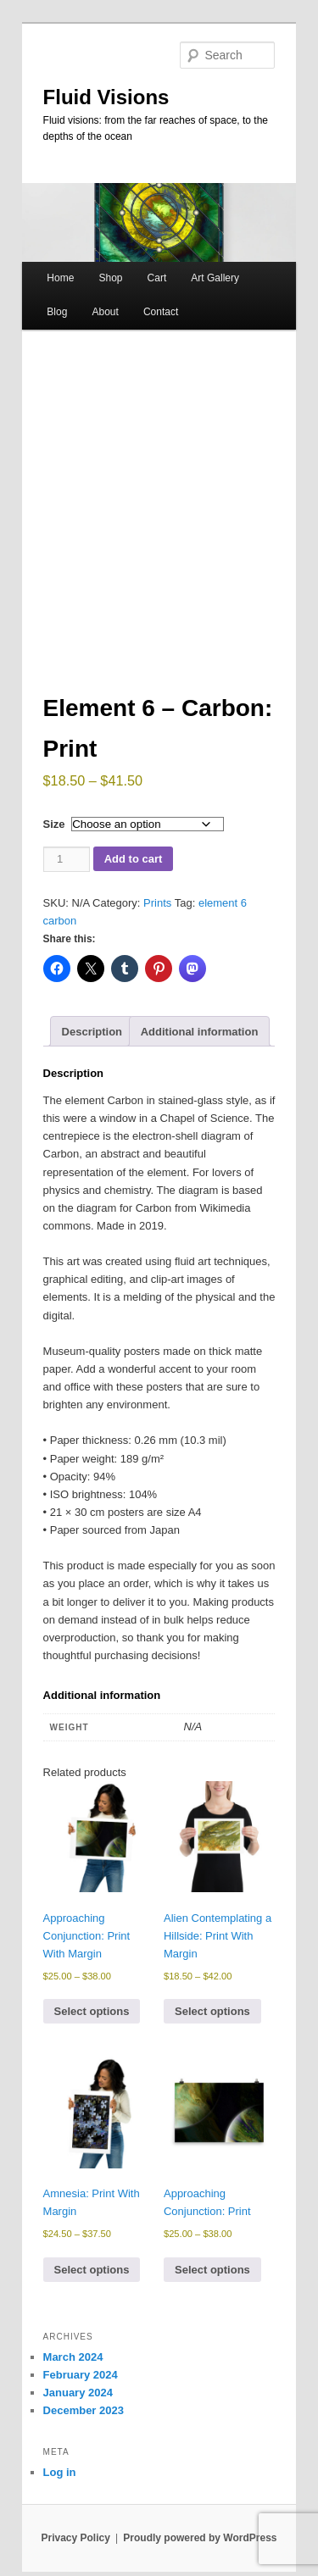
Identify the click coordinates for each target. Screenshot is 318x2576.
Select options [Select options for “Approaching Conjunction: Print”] (212, 2278)
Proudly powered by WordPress (199, 2546)
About (105, 312)
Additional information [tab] (200, 1040)
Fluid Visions (106, 97)
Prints (157, 910)
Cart (157, 278)
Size (54, 832)
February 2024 (80, 2383)
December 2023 (83, 2418)
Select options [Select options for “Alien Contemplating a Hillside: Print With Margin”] (212, 2019)
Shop (110, 278)
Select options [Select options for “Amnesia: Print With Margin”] (92, 2278)
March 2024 (73, 2365)
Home (60, 278)
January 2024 (78, 2401)
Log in (59, 2480)
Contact (160, 312)
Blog (57, 312)
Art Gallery (215, 278)
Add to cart (133, 867)
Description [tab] (92, 1040)
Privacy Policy (75, 2546)
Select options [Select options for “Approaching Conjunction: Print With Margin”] (92, 2019)
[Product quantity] (66, 867)
